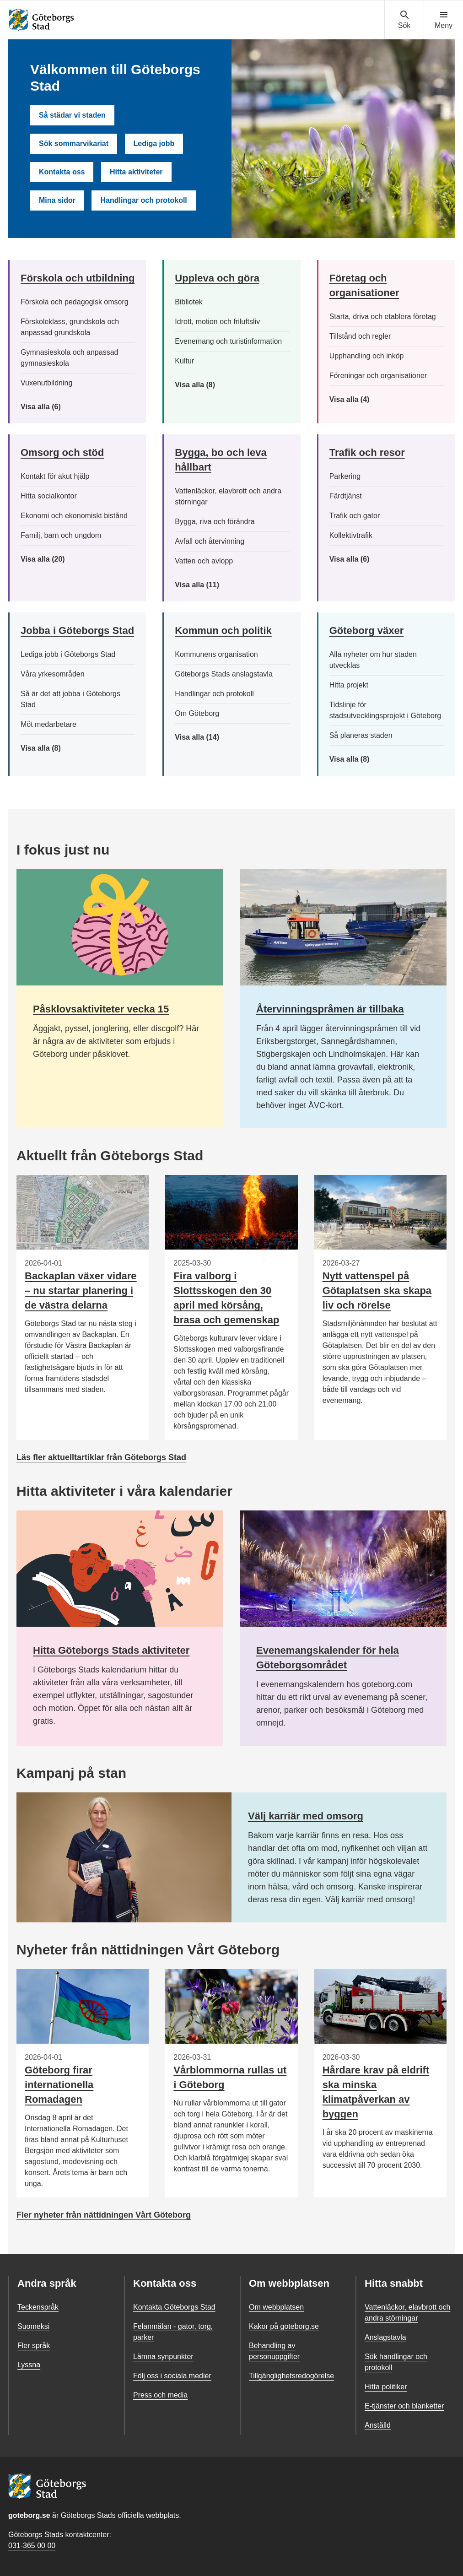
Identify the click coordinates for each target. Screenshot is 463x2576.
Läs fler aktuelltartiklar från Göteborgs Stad (101, 1457)
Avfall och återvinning (209, 541)
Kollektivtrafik (350, 535)
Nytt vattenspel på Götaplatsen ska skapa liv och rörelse (377, 1290)
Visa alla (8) (204, 384)
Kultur (184, 361)
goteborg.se (29, 2515)
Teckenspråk (38, 2307)
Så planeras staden (361, 735)
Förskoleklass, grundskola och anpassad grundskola (70, 327)
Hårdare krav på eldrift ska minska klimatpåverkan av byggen (376, 2092)
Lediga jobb (154, 143)
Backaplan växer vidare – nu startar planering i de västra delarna (81, 1290)
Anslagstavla (385, 2337)
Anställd (378, 2425)
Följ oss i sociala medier (172, 2376)
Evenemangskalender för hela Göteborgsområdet (327, 1658)
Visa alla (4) (370, 399)
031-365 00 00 (31, 2545)
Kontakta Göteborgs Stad (174, 2307)
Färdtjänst (345, 496)
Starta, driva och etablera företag (382, 316)
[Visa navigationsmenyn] (443, 20)
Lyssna (28, 2365)
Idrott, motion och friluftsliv (217, 321)
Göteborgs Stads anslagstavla (223, 674)
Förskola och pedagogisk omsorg (75, 302)
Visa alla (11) (203, 584)
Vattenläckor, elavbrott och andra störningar (228, 496)
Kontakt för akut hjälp (55, 476)
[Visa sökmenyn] (404, 20)
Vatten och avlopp (204, 561)
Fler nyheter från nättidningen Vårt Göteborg (103, 2214)
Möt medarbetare (48, 724)
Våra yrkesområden (53, 674)
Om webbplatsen (276, 2307)
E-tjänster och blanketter (404, 2406)
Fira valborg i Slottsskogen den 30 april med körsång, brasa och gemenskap (226, 1298)
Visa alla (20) (50, 559)
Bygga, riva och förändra (214, 521)
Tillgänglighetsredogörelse (291, 2376)
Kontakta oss (62, 172)
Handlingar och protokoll (143, 200)
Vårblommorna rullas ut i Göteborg (229, 2077)
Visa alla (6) (54, 406)
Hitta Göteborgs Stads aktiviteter (111, 1650)
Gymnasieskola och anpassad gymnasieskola (69, 357)
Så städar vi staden (72, 115)
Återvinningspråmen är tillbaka (330, 1009)
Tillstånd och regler (360, 336)
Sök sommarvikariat (73, 143)
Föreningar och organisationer (378, 375)
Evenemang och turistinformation (228, 341)
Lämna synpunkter (163, 2356)
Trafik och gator (354, 516)
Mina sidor (57, 200)
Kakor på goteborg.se (284, 2326)
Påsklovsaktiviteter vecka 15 (101, 1009)
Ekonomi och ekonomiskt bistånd (74, 516)
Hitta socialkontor (49, 496)
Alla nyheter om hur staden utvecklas (373, 659)
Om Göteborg (197, 713)
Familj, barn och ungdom (61, 535)
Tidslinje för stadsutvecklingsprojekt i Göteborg (385, 710)
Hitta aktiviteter (136, 172)
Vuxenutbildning (46, 383)
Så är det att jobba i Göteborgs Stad (70, 699)
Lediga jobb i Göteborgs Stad (68, 654)
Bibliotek (188, 302)
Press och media (160, 2395)
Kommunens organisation (216, 654)
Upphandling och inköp (366, 356)
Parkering (345, 476)
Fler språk (33, 2345)
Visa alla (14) (206, 737)
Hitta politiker (386, 2387)
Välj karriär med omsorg (305, 1816)
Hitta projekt (348, 685)
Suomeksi (33, 2326)
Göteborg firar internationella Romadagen (59, 2084)
